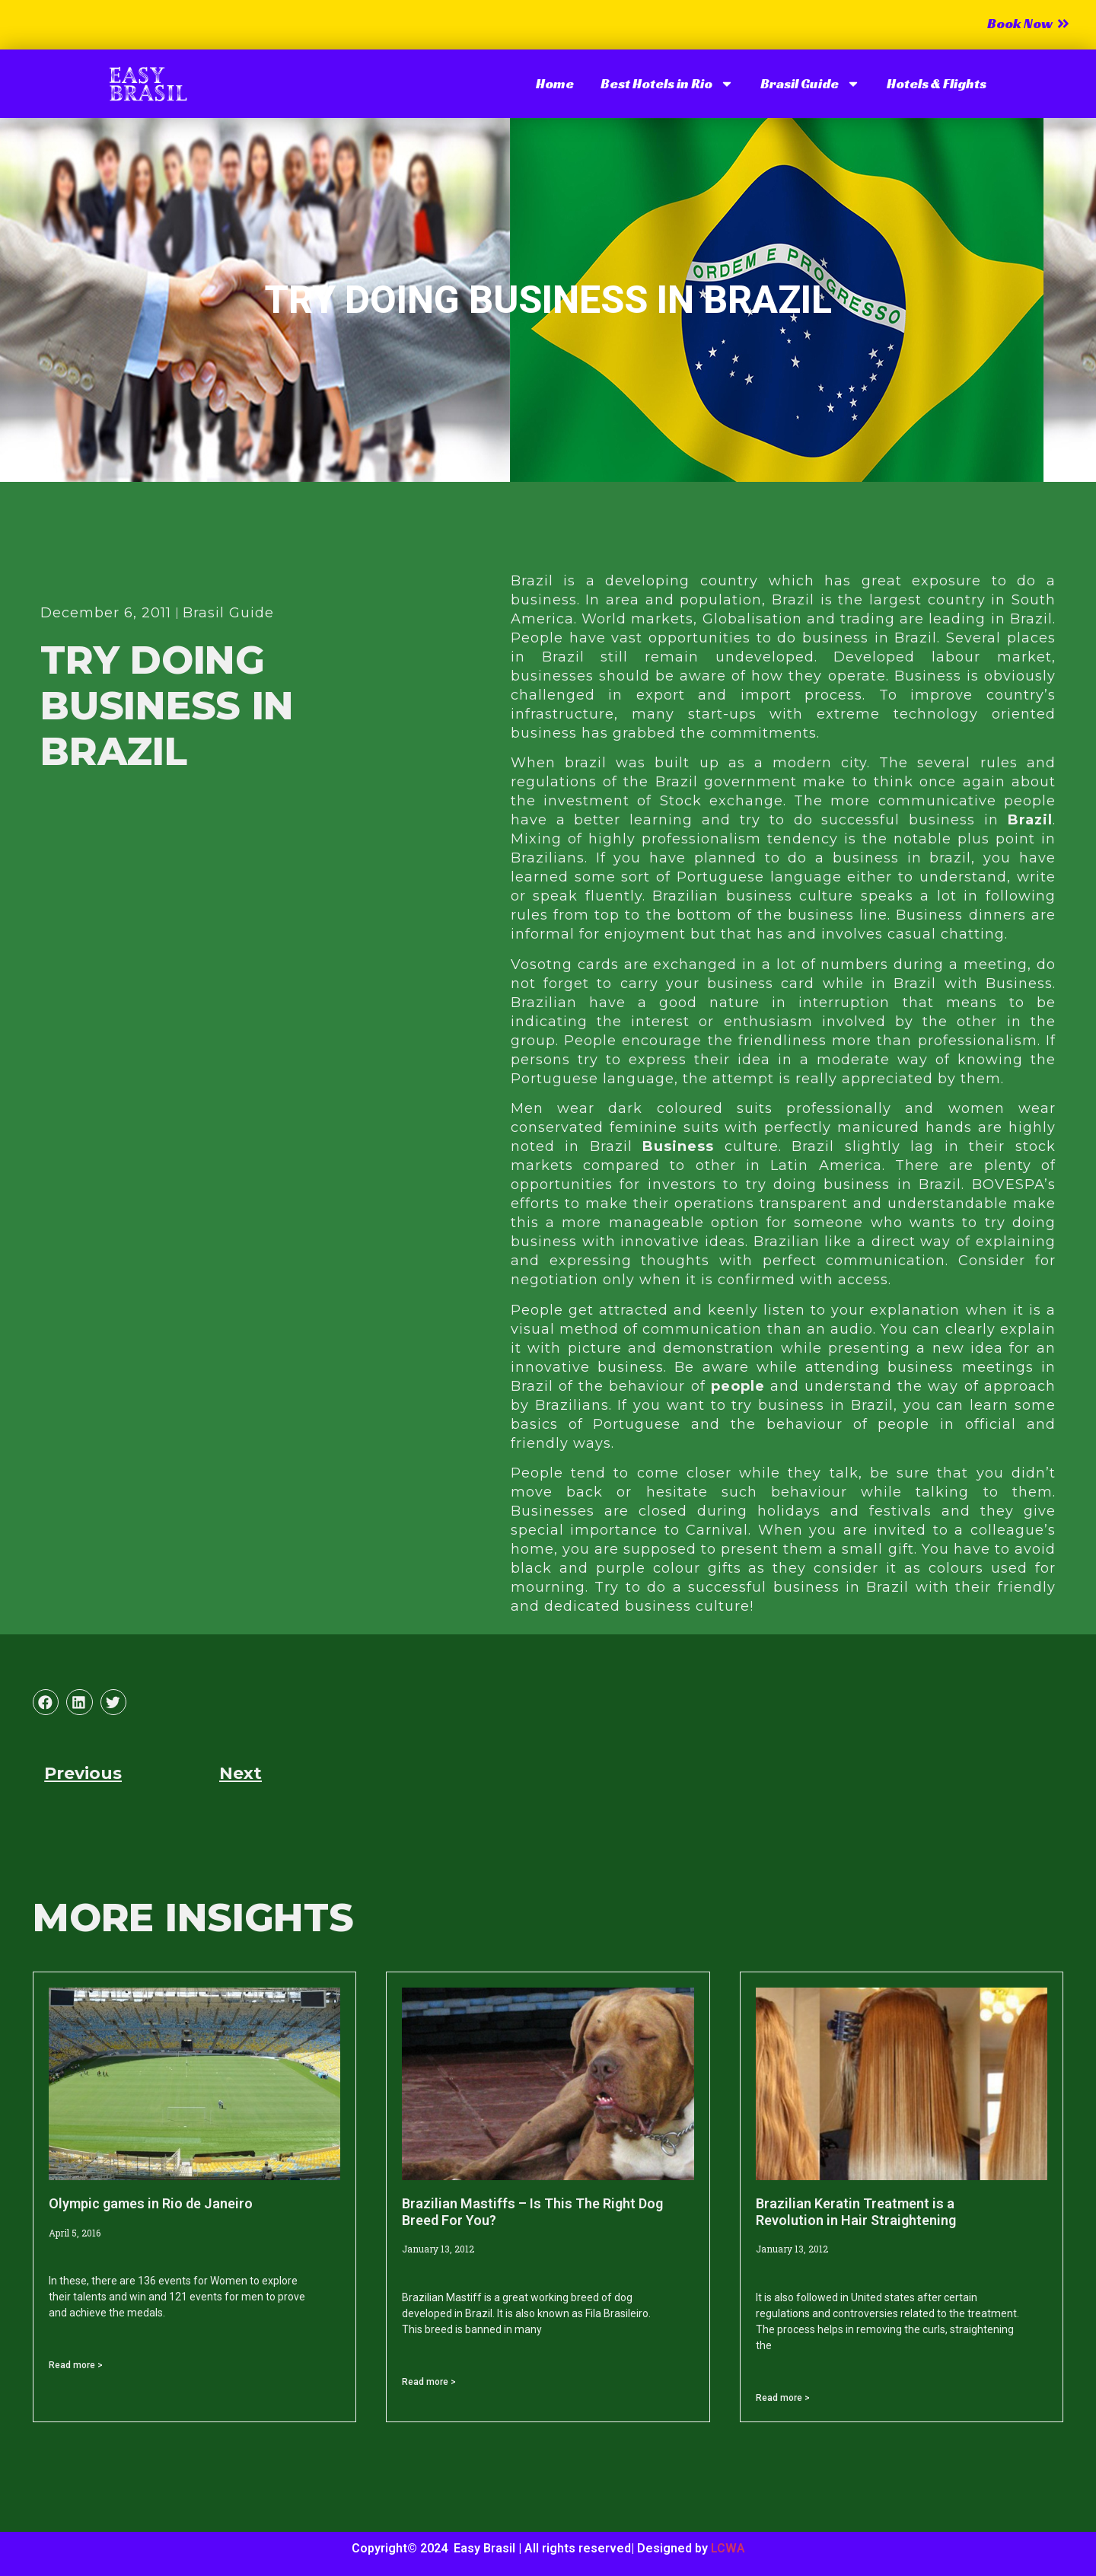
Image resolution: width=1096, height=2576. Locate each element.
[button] (46, 1702)
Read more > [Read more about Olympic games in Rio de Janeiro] (76, 2365)
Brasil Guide (810, 83)
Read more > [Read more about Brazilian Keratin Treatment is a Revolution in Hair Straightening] (783, 2398)
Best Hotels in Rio (667, 83)
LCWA (728, 2548)
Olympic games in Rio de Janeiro (151, 2203)
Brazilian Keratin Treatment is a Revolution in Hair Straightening (856, 2211)
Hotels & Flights (936, 83)
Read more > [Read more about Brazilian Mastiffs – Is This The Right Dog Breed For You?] (429, 2382)
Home (555, 83)
